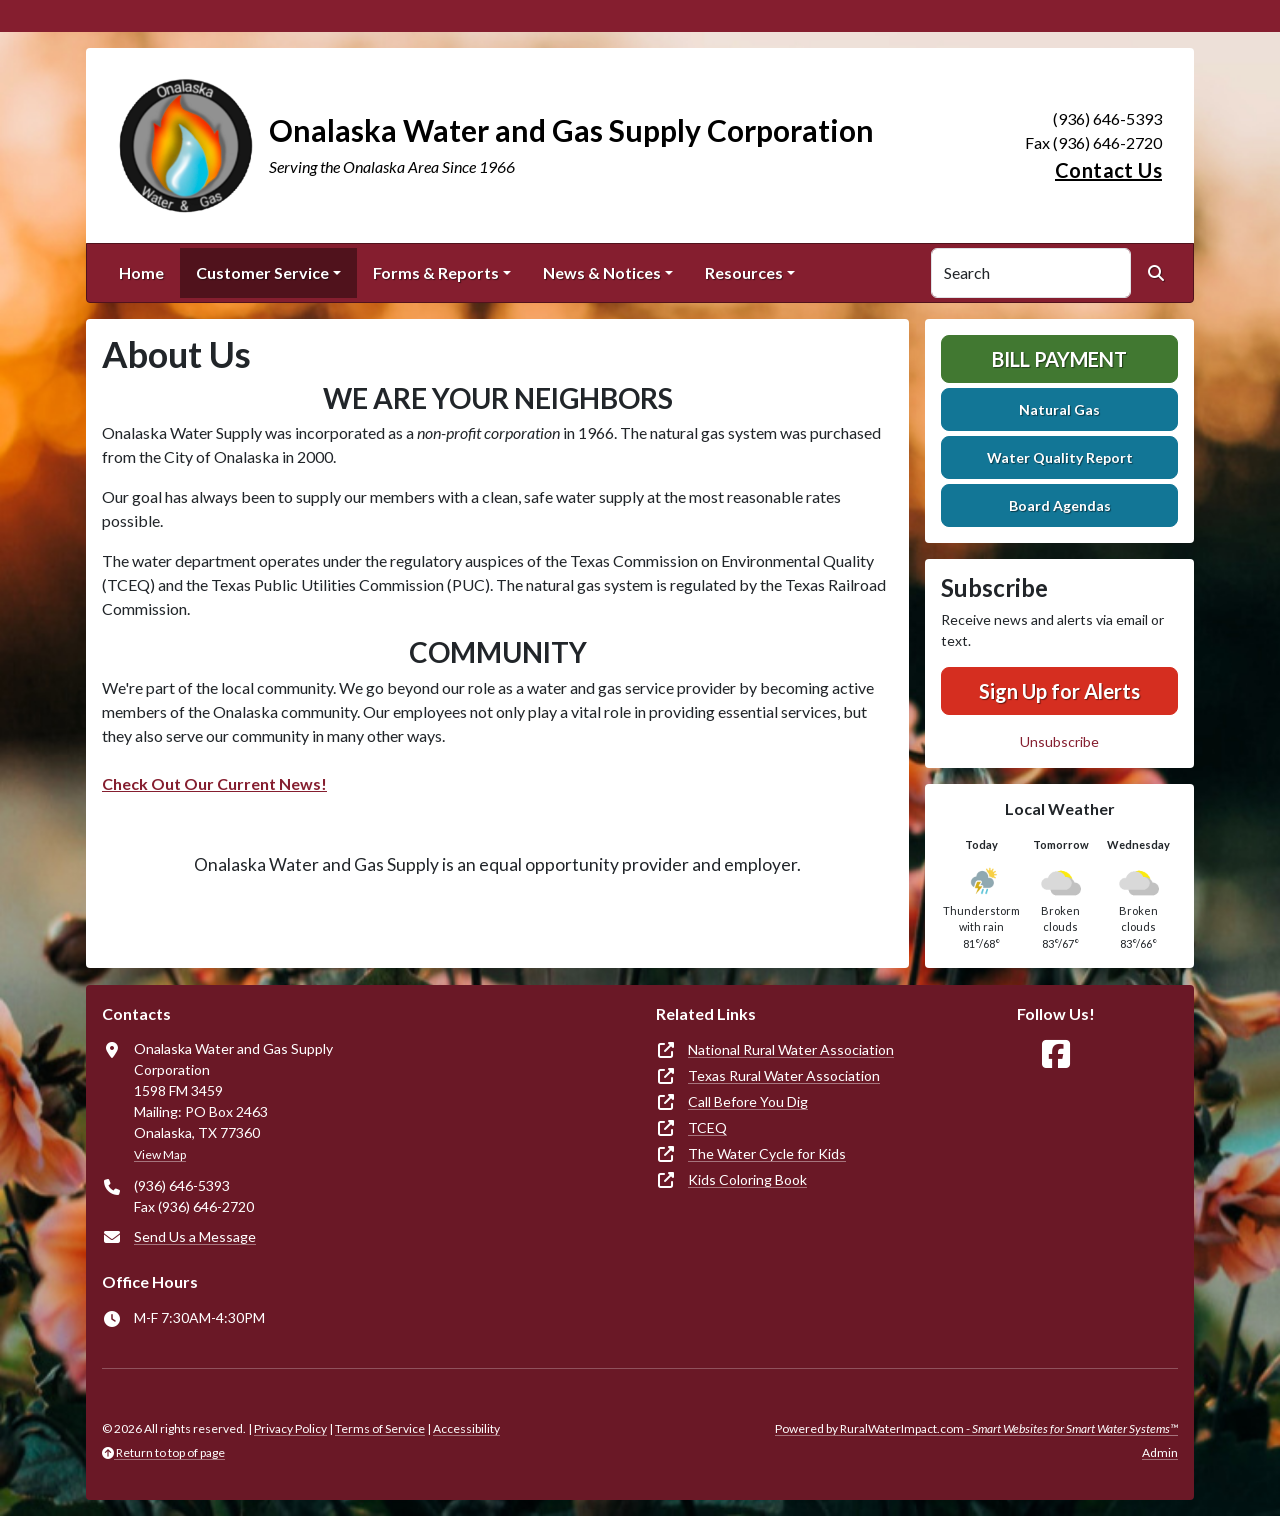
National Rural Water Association (791, 1049)
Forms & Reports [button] (436, 272)
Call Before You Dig (748, 1101)
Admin (1160, 1452)
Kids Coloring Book (747, 1179)
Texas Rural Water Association (784, 1075)
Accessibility (466, 1428)
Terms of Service (380, 1428)
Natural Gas (1059, 409)
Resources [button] (744, 272)
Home (141, 272)
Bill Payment (1059, 359)
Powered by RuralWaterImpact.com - (976, 1428)
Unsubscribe (1059, 741)
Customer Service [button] (262, 272)
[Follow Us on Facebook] (1056, 1054)
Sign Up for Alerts (1059, 691)
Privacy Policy (290, 1428)
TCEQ (707, 1127)
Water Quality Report (1060, 457)
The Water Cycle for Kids (767, 1153)
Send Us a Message (195, 1236)
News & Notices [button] (602, 272)
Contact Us (1108, 170)
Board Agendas (1060, 505)
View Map (160, 1154)
